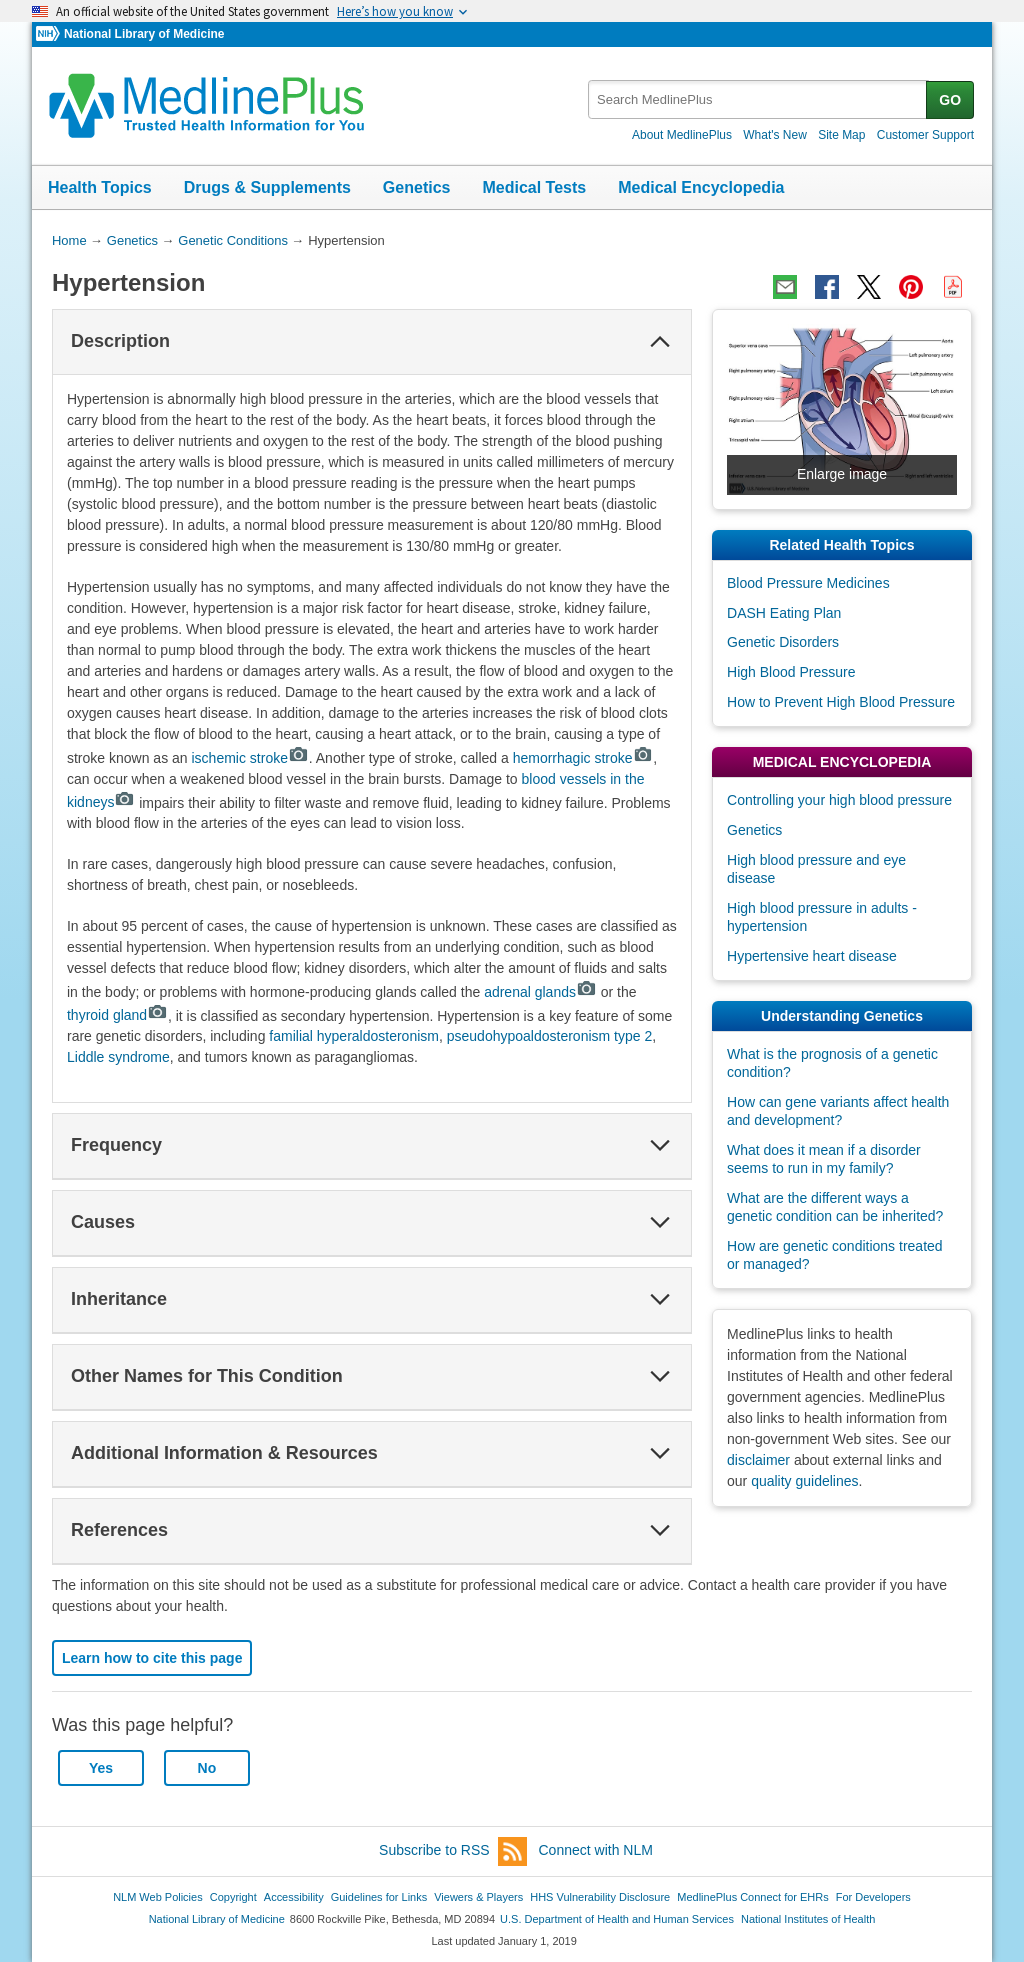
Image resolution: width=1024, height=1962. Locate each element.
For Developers (873, 1897)
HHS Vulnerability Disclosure (600, 1897)
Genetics (417, 187)
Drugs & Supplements (267, 187)
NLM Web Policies (158, 1897)
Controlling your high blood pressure (839, 800)
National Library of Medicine (144, 34)
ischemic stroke (250, 758)
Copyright (233, 1897)
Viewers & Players (478, 1897)
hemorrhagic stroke (583, 758)
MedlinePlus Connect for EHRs (752, 1897)
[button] (660, 342)
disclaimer (758, 1460)
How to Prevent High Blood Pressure (841, 702)
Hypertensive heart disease (812, 956)
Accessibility (294, 1897)
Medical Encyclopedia (701, 187)
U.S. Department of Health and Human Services (617, 1919)
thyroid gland (117, 1015)
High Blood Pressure (791, 672)
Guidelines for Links (379, 1897)
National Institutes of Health (808, 1919)
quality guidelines (804, 1481)
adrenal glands (540, 992)
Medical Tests (534, 187)
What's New (775, 135)
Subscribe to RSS (453, 1851)
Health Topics (100, 187)
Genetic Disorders (783, 642)
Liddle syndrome (118, 1057)
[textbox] (758, 99)
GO (950, 100)
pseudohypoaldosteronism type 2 (549, 1036)
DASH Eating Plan (784, 613)
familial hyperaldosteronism (354, 1036)
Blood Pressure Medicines (808, 583)
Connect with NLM (596, 1850)
